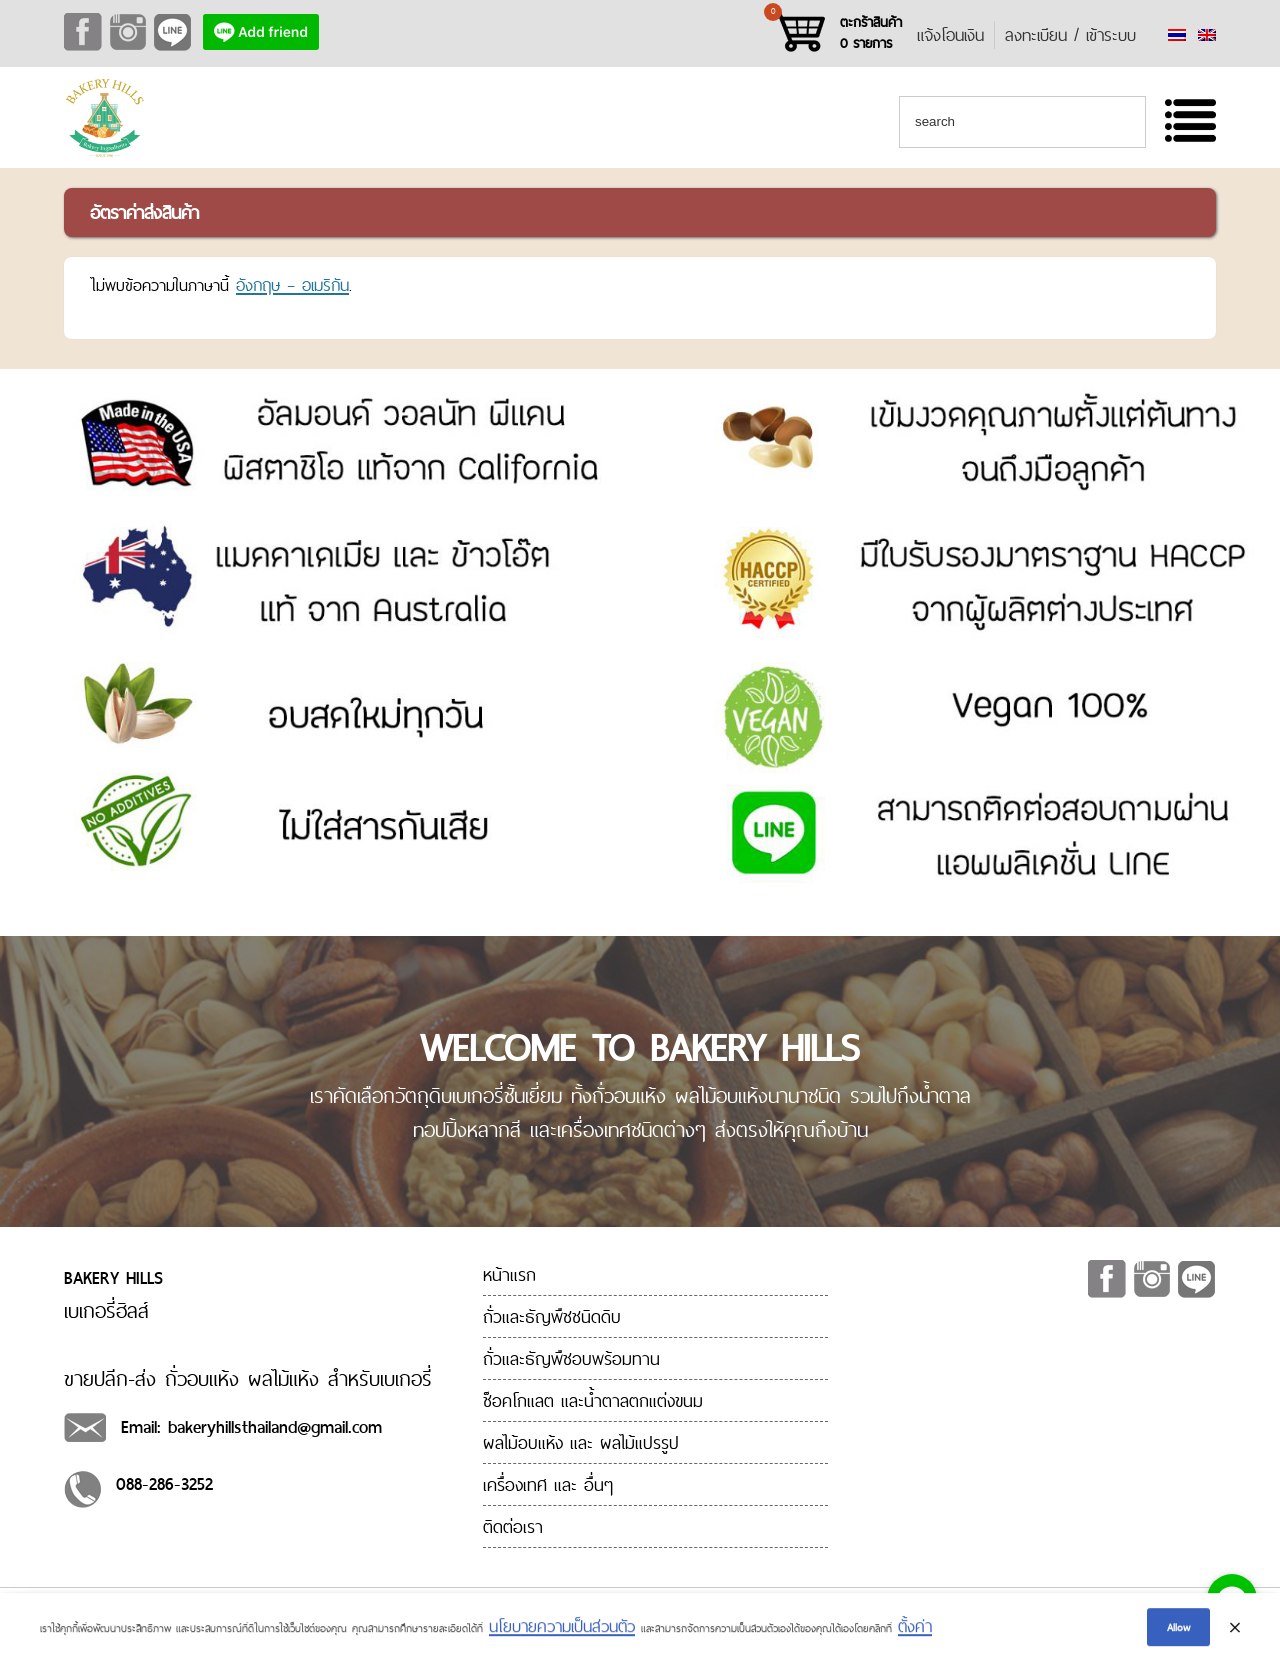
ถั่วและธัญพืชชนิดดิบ (552, 1316)
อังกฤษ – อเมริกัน (292, 285)
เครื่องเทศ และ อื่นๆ (548, 1484)
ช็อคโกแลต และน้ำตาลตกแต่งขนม (593, 1400)
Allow (1178, 1636)
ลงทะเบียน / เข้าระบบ (1070, 35)
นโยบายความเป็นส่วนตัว (562, 1636)
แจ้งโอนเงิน (950, 35)
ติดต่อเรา (513, 1526)
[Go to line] (1232, 1599)
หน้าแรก (509, 1274)
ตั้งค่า (915, 1636)
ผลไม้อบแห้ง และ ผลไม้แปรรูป (581, 1442)
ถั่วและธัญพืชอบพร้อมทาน (571, 1358)
